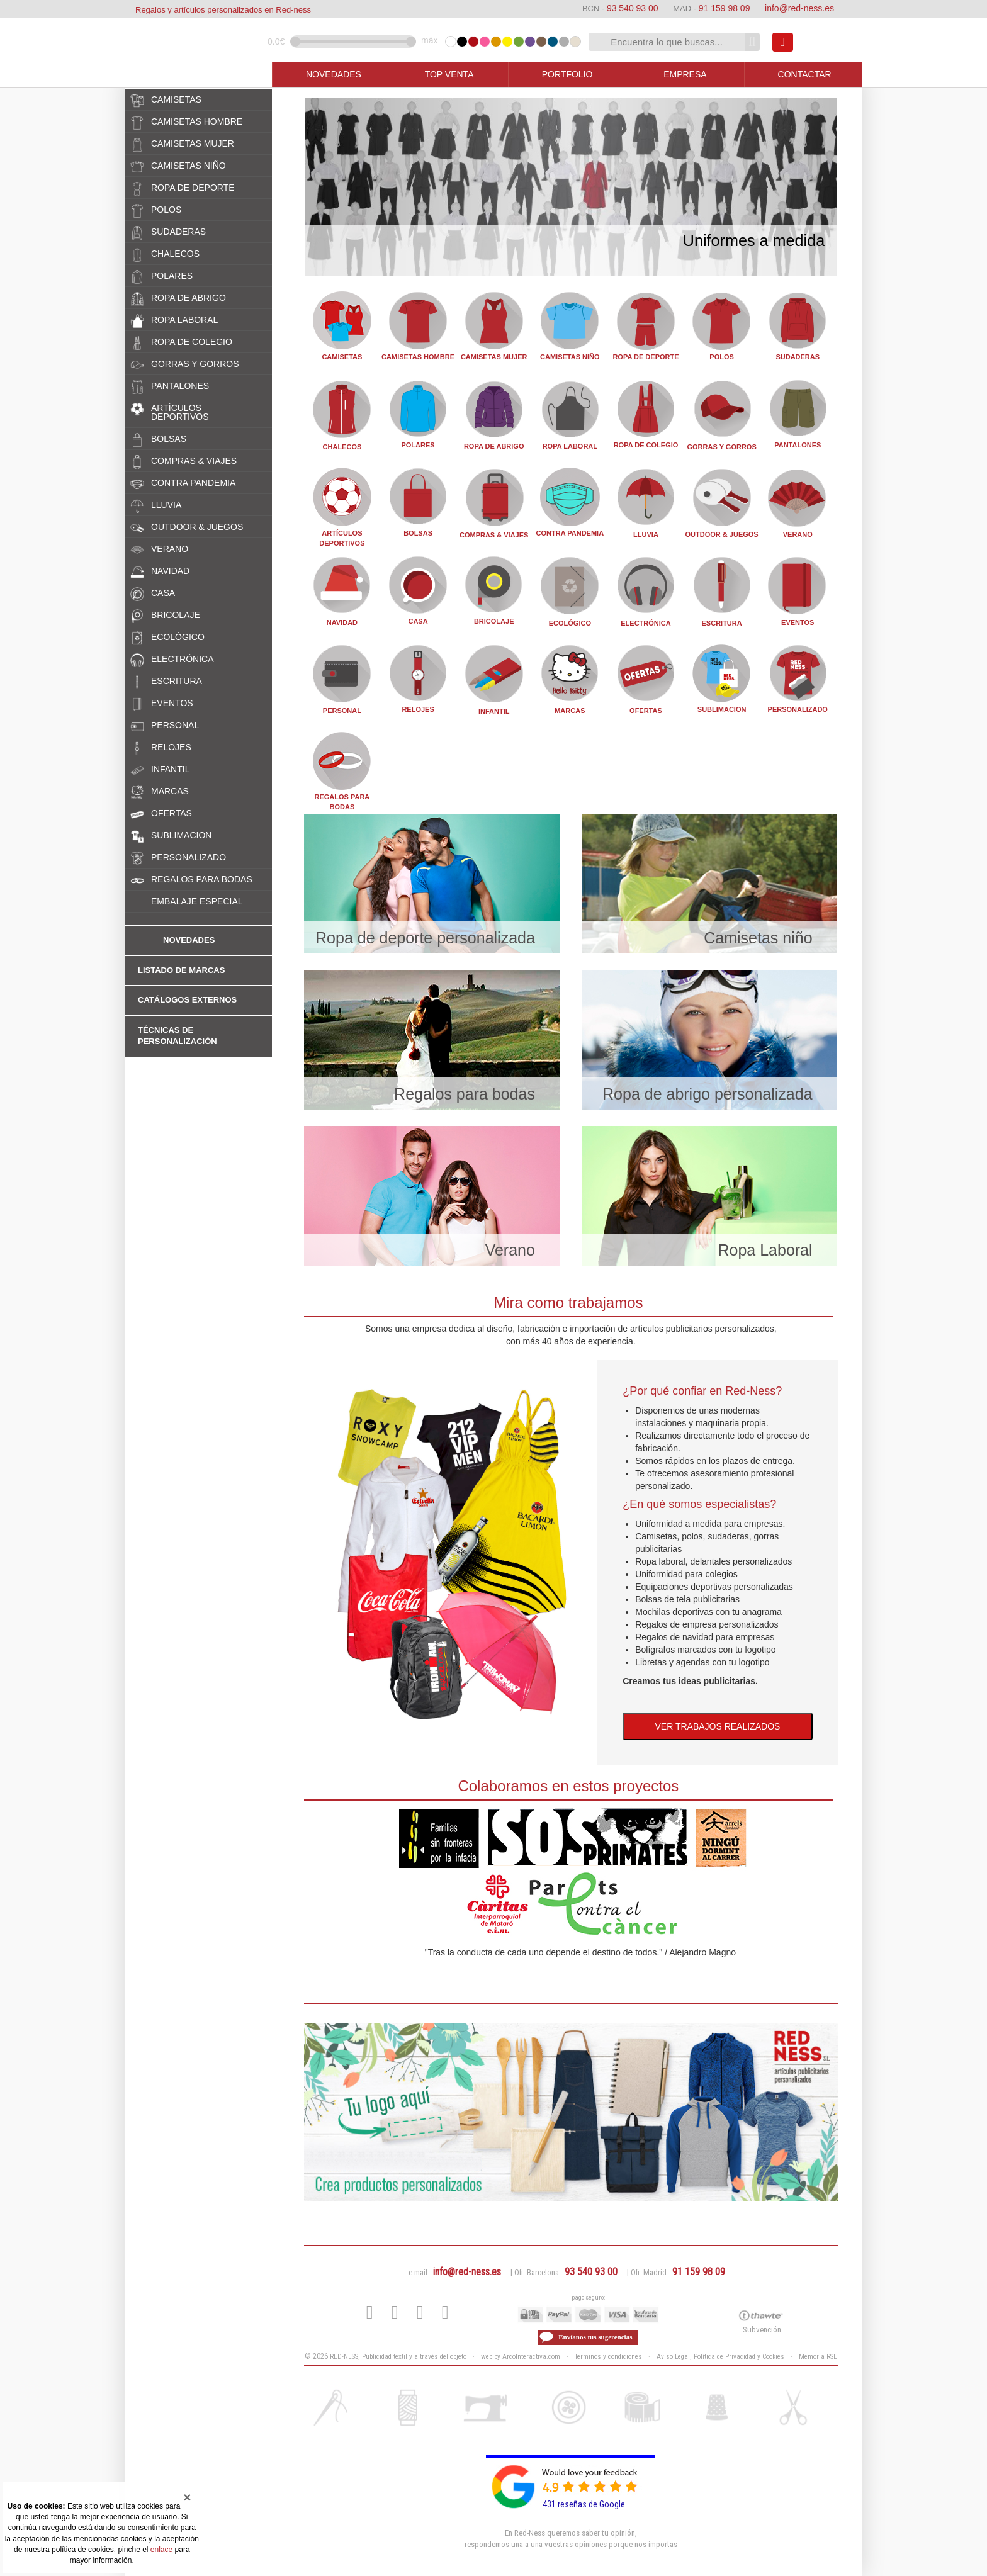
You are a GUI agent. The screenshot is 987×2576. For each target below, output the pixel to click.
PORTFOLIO (567, 74)
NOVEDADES (333, 74)
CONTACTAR (805, 74)
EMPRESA (684, 74)
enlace (161, 2549)
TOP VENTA (449, 74)
